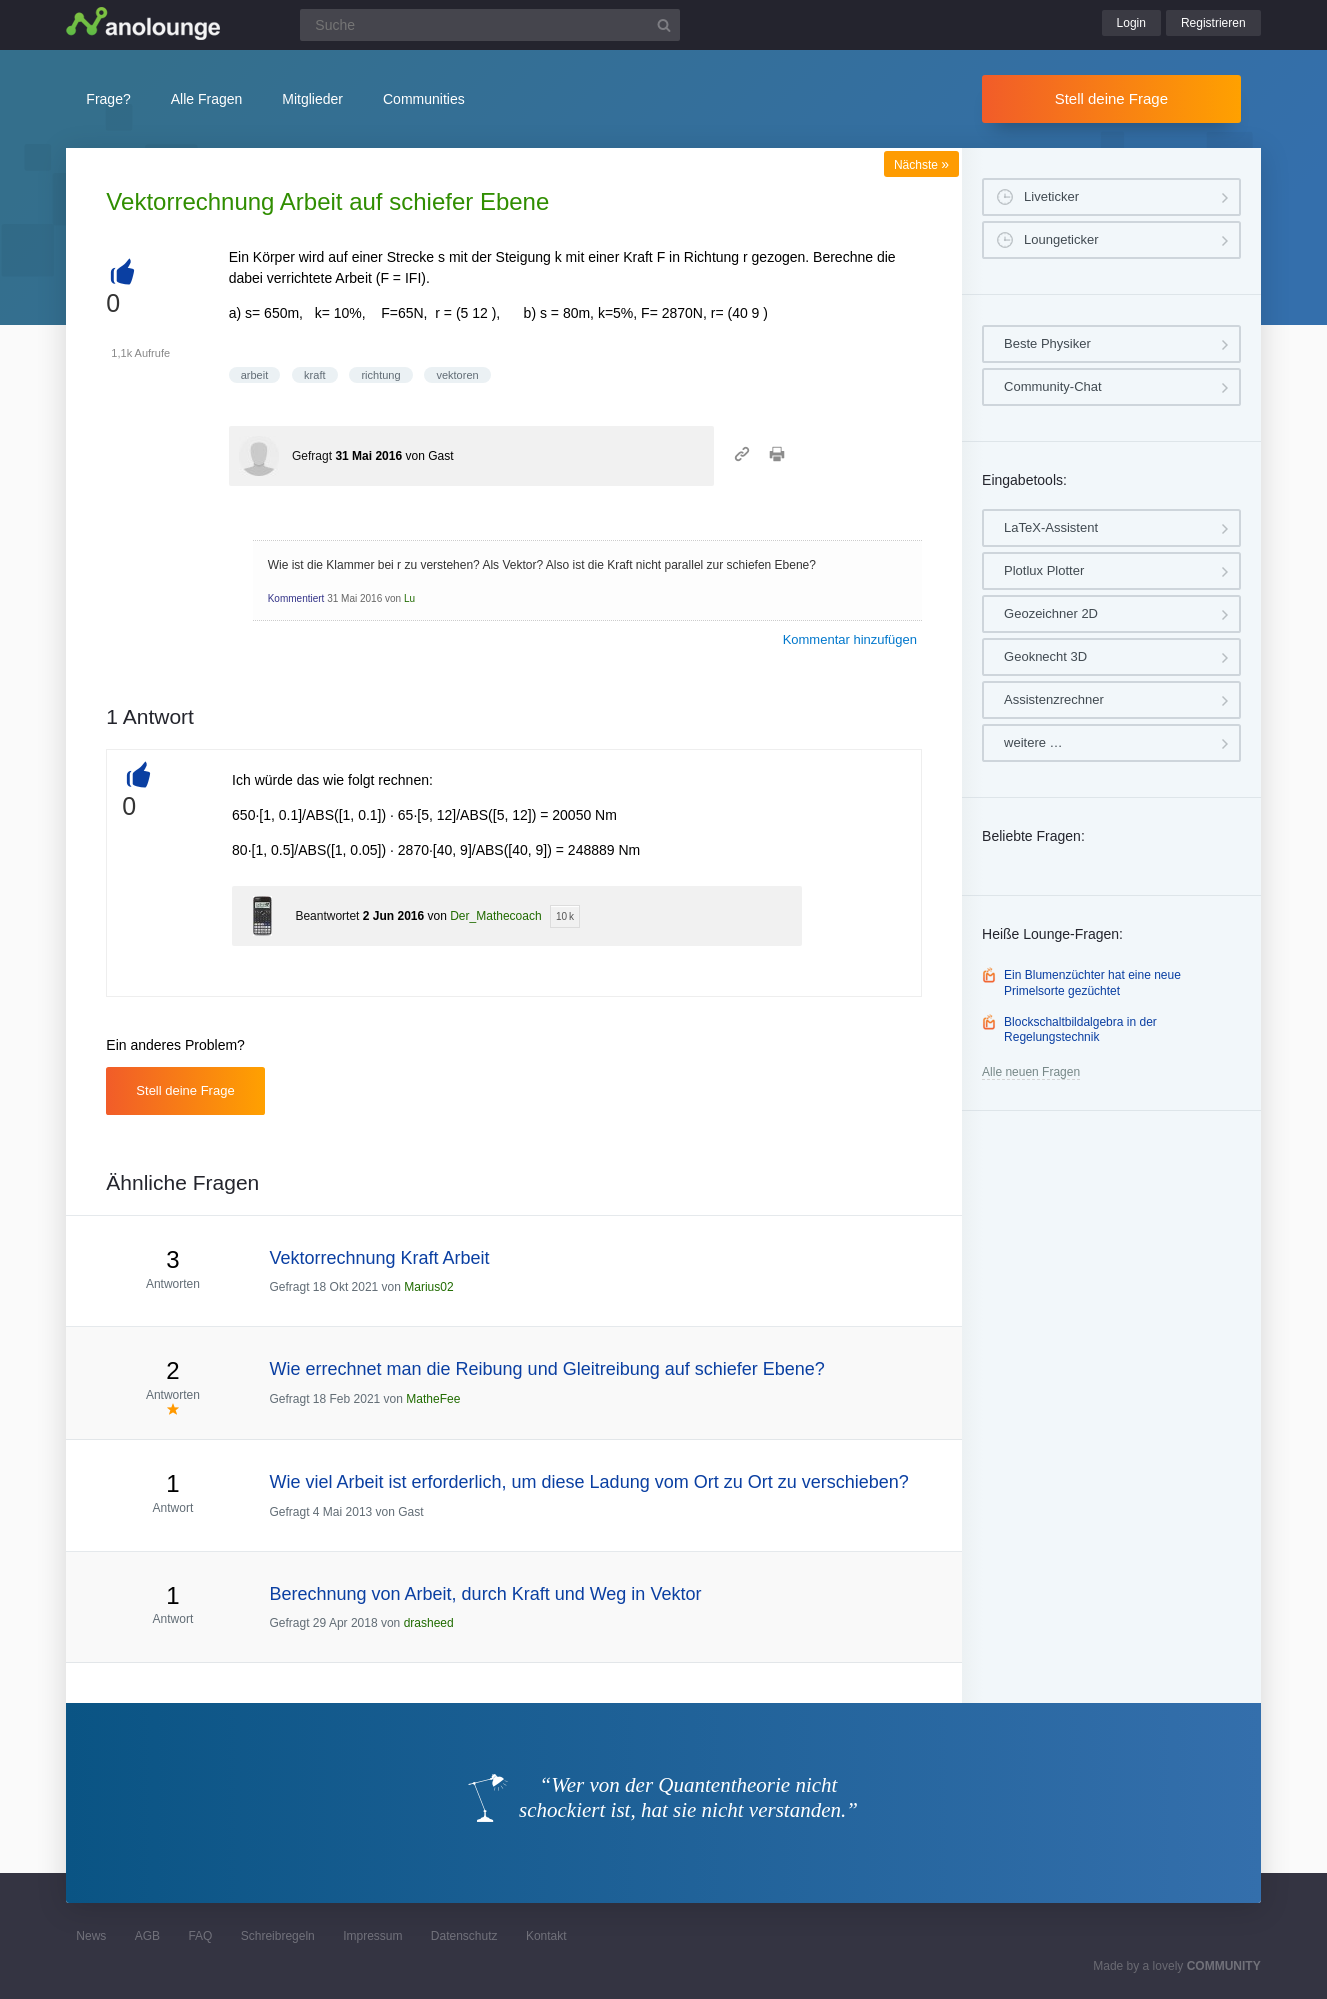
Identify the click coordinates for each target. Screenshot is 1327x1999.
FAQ (200, 1936)
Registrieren (1213, 23)
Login (1131, 23)
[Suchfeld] (490, 25)
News (91, 1936)
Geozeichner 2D (1051, 613)
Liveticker (1051, 196)
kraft (314, 375)
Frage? (108, 99)
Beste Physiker (1047, 343)
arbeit (255, 375)
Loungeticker (1061, 239)
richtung (380, 375)
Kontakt (546, 1936)
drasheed (429, 1623)
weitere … (1033, 742)
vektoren (457, 375)
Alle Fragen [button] (207, 99)
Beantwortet (327, 916)
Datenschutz (464, 1936)
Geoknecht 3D (1045, 656)
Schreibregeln (278, 1936)
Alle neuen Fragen (1031, 1072)
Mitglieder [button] (312, 99)
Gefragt (312, 456)
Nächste (921, 165)
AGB (147, 1936)
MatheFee (433, 1399)
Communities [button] (424, 99)
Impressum (372, 1936)
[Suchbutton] (664, 25)
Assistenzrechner (1054, 699)
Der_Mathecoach (495, 916)
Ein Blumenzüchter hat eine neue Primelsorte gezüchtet (1092, 983)
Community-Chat (1053, 386)
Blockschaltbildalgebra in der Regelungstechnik (1080, 1030)
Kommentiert (296, 598)
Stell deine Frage (1111, 98)
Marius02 (428, 1287)
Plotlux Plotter (1044, 570)
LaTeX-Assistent (1051, 527)
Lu (409, 598)
